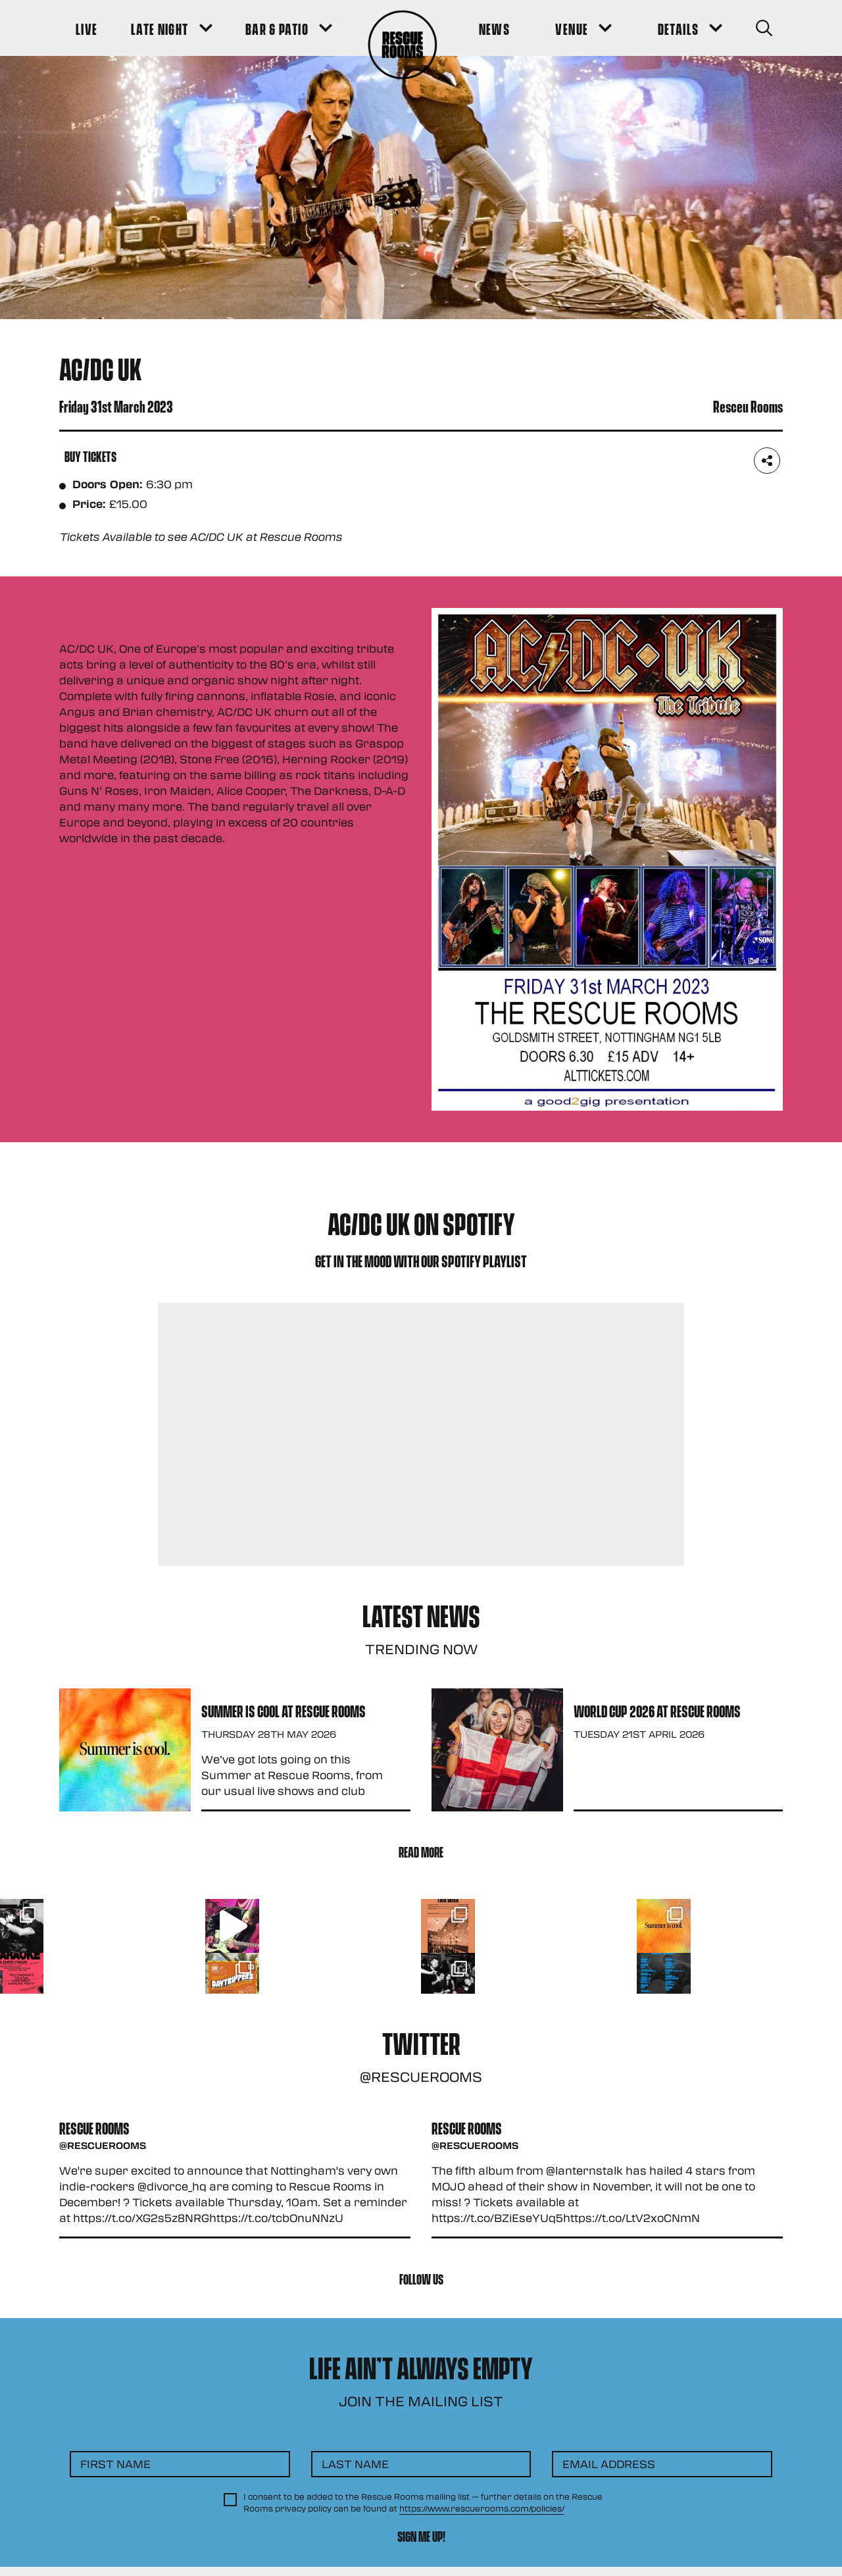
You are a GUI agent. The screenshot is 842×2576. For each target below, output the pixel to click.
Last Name (355, 2463)
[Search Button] (764, 28)
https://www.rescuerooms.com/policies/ (481, 2508)
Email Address (608, 2463)
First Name (115, 2463)
